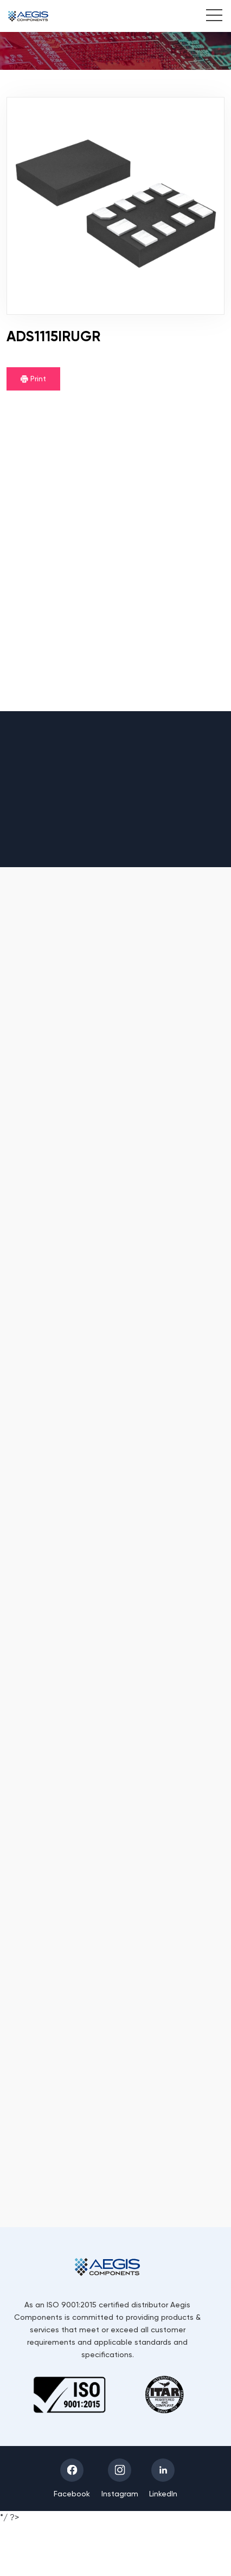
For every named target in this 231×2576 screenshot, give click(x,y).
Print (33, 378)
